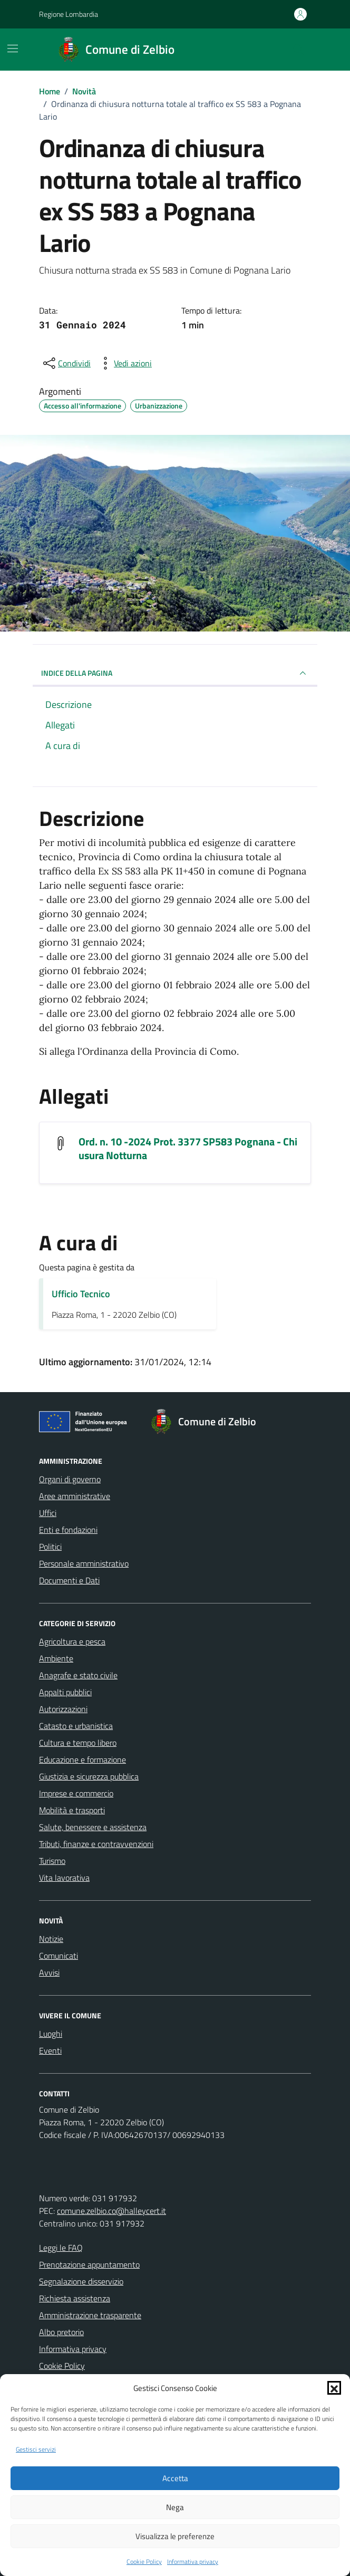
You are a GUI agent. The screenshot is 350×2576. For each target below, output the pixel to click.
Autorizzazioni (63, 1709)
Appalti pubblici (65, 1692)
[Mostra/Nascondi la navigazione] (12, 48)
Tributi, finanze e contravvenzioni (96, 1844)
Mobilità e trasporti (72, 1810)
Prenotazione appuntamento (89, 2264)
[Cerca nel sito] (298, 49)
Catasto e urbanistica (76, 1725)
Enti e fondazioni (68, 1529)
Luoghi (50, 2033)
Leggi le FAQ (61, 2247)
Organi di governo (70, 1479)
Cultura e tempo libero (77, 1742)
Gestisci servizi (36, 2449)
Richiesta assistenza (74, 2298)
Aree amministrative (74, 1496)
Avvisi (49, 1972)
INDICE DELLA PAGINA (175, 673)
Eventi (50, 2050)
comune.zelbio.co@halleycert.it (111, 2210)
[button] (334, 2388)
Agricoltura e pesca (72, 1641)
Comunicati (58, 1955)
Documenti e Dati (69, 1580)
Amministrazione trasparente (90, 2315)
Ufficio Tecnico (81, 1294)
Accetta (175, 2478)
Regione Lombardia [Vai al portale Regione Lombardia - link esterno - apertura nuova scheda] (68, 14)
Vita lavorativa (64, 1877)
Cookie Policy (144, 2562)
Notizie (51, 1938)
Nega (175, 2507)
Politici (50, 1546)
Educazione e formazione (82, 1759)
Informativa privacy (192, 2562)
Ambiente (56, 1658)
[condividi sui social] (66, 363)
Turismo (52, 1860)
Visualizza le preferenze (175, 2536)
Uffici (47, 1512)
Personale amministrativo (84, 1563)
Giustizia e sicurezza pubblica (89, 1776)
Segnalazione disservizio (81, 2281)
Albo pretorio (61, 2332)
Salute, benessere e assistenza (93, 1827)
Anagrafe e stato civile (78, 1675)
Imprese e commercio (76, 1793)
